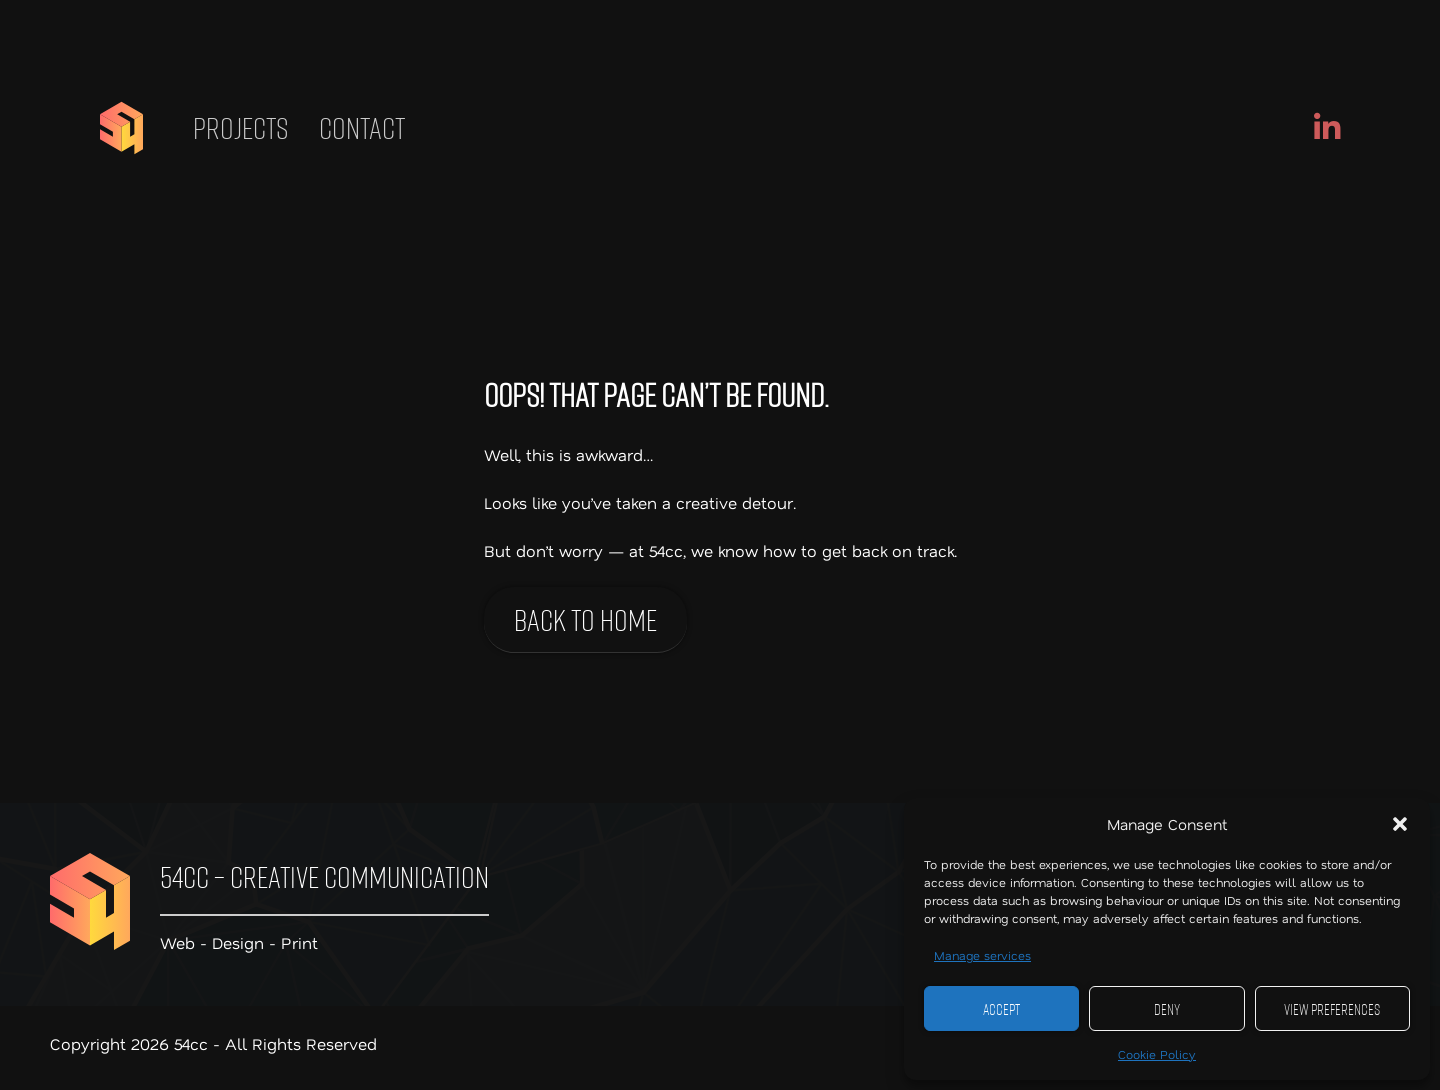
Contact (362, 128)
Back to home (585, 619)
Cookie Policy (1157, 1054)
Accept (1001, 1009)
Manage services (982, 955)
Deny (1167, 1009)
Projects (241, 128)
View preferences (1332, 1009)
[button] (1400, 824)
